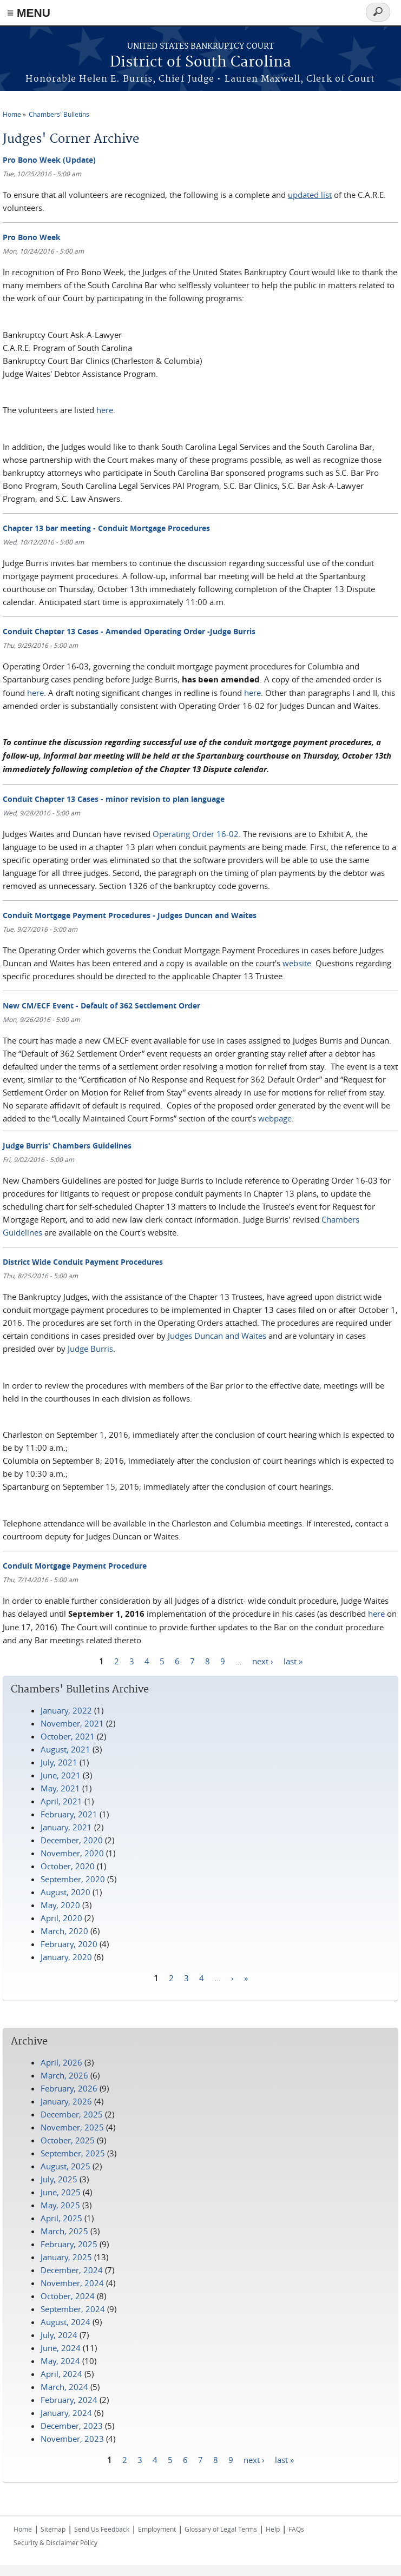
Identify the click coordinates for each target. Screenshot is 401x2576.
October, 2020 (68, 1866)
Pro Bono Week (32, 237)
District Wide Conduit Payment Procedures (83, 1262)
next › (262, 1661)
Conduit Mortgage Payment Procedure (75, 1566)
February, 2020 (69, 1943)
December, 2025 (72, 2114)
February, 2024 (69, 2399)
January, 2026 (66, 2101)
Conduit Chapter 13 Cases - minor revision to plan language (114, 799)
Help (273, 2529)
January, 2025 (66, 2257)
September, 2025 (73, 2153)
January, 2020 (66, 1956)
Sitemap (53, 2529)
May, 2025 (60, 2205)
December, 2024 (72, 2270)
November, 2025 (72, 2127)
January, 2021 (66, 1827)
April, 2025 (61, 2218)
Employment (157, 2529)
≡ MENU (28, 12)
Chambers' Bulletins (59, 114)
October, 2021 (68, 1736)
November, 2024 (72, 2283)
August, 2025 (65, 2166)
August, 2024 (65, 2321)
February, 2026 (69, 2088)
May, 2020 (60, 1905)
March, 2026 (64, 2075)
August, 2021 (65, 1749)
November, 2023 (72, 2438)
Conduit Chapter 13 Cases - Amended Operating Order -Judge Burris (129, 631)
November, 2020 (72, 1853)
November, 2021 (72, 1723)
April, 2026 (61, 2062)
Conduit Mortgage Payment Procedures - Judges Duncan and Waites (130, 915)
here (104, 409)
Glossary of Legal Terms (221, 2529)
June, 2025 (61, 2192)
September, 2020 (73, 1879)
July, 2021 (59, 1762)
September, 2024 (73, 2308)
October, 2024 (68, 2295)
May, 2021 (60, 1788)
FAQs (296, 2529)
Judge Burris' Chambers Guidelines (67, 1145)
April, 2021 (61, 1801)
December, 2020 (72, 1840)
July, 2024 (59, 2334)
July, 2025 (59, 2179)
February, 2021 (69, 1814)
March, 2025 (64, 2231)
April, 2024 (61, 2373)
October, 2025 (68, 2140)
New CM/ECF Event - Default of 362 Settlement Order (101, 1005)
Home (12, 114)
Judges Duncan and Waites (217, 1335)
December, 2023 (72, 2425)
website (296, 963)
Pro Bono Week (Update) (49, 160)
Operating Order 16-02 (196, 833)
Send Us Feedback (101, 2529)
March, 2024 (64, 2386)
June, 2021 (61, 1775)
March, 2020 (64, 1931)
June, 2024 (61, 2347)
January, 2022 (66, 1710)
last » (293, 1661)
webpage (275, 1118)
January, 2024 (66, 2412)
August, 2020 (65, 1892)
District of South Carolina (200, 62)
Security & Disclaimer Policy (55, 2542)
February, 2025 (69, 2244)
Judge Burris (90, 1348)
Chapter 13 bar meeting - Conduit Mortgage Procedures (106, 528)
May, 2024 (60, 2360)
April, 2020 (61, 1918)
